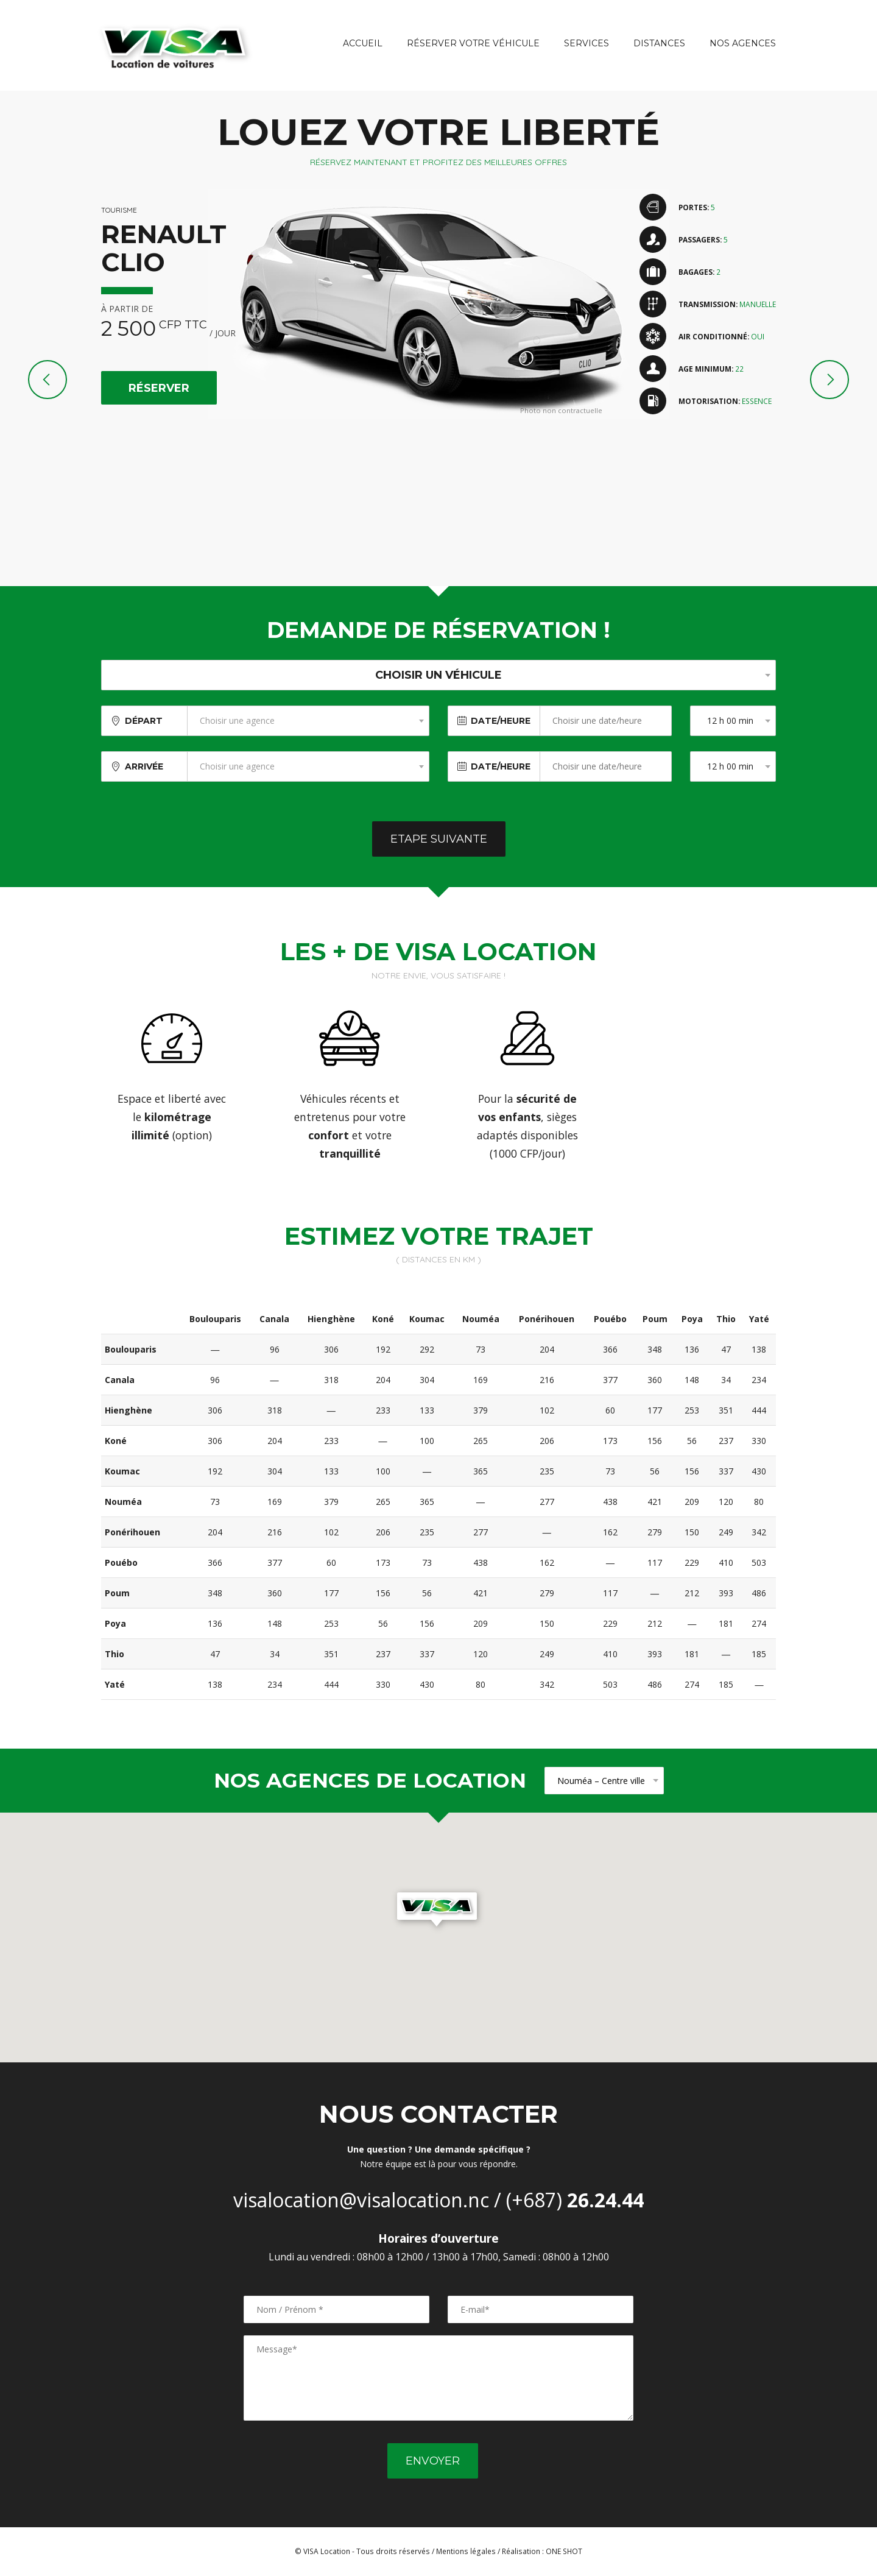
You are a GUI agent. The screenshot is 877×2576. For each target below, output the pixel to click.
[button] (438, 1910)
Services (586, 43)
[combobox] (308, 721)
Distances (659, 43)
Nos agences (743, 43)
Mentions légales (466, 2551)
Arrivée (144, 766)
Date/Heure (500, 720)
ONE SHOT (564, 2551)
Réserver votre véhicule (473, 43)
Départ (144, 720)
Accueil (362, 43)
